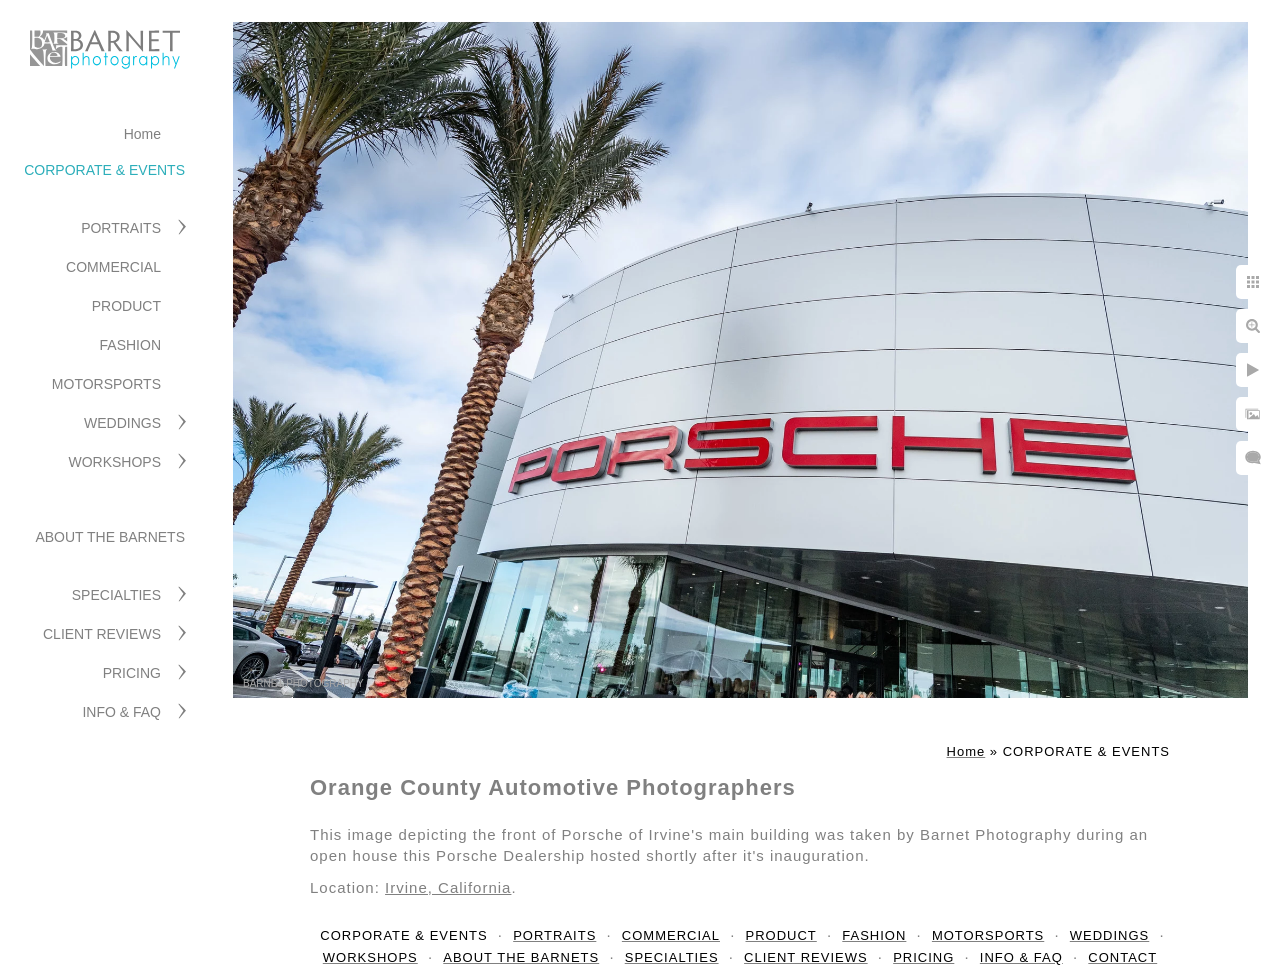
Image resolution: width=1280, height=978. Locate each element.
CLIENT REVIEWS (102, 634)
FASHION (130, 345)
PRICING (132, 673)
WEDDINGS (122, 423)
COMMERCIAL (113, 267)
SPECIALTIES (116, 595)
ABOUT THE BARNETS (110, 537)
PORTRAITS (121, 228)
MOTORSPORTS (106, 384)
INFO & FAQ (121, 712)
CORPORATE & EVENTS (104, 170)
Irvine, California (448, 887)
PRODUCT (126, 306)
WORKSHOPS (114, 462)
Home (142, 134)
